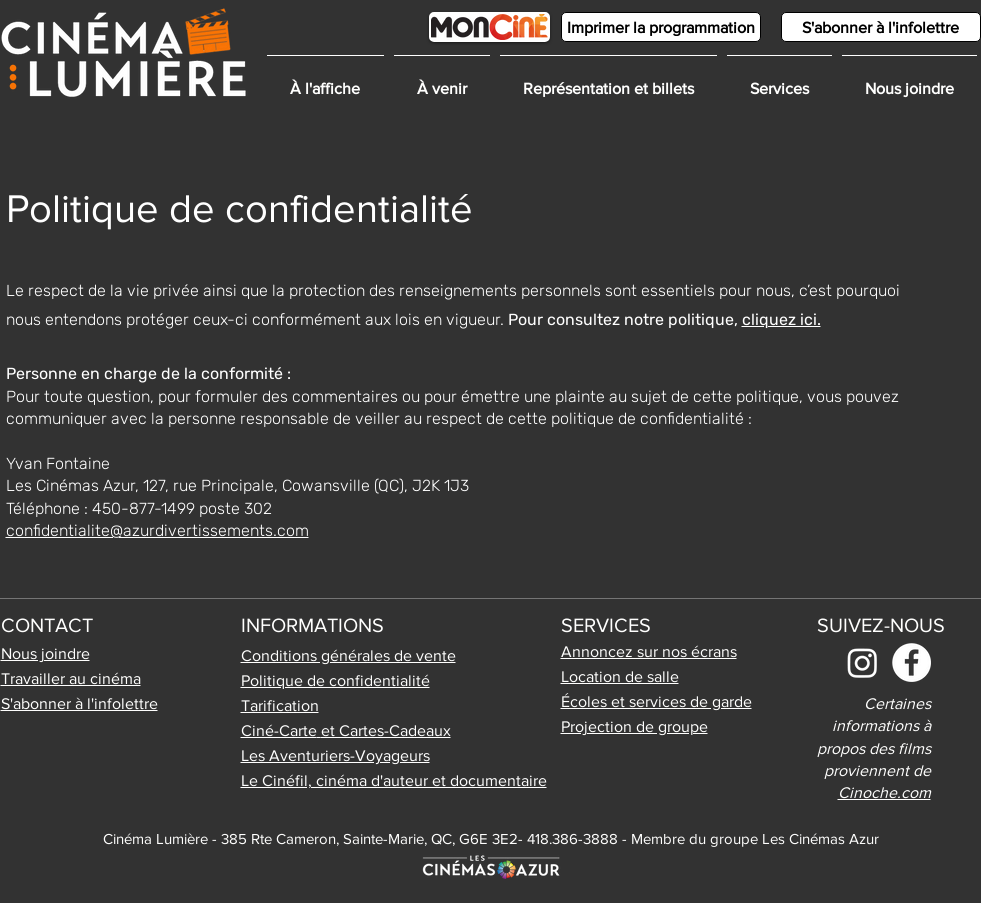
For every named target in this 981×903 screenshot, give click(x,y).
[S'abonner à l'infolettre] (881, 27)
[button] (779, 80)
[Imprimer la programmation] (661, 27)
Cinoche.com (884, 792)
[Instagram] (862, 662)
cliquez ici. (781, 319)
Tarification (280, 705)
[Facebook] (911, 662)
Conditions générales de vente (348, 655)
